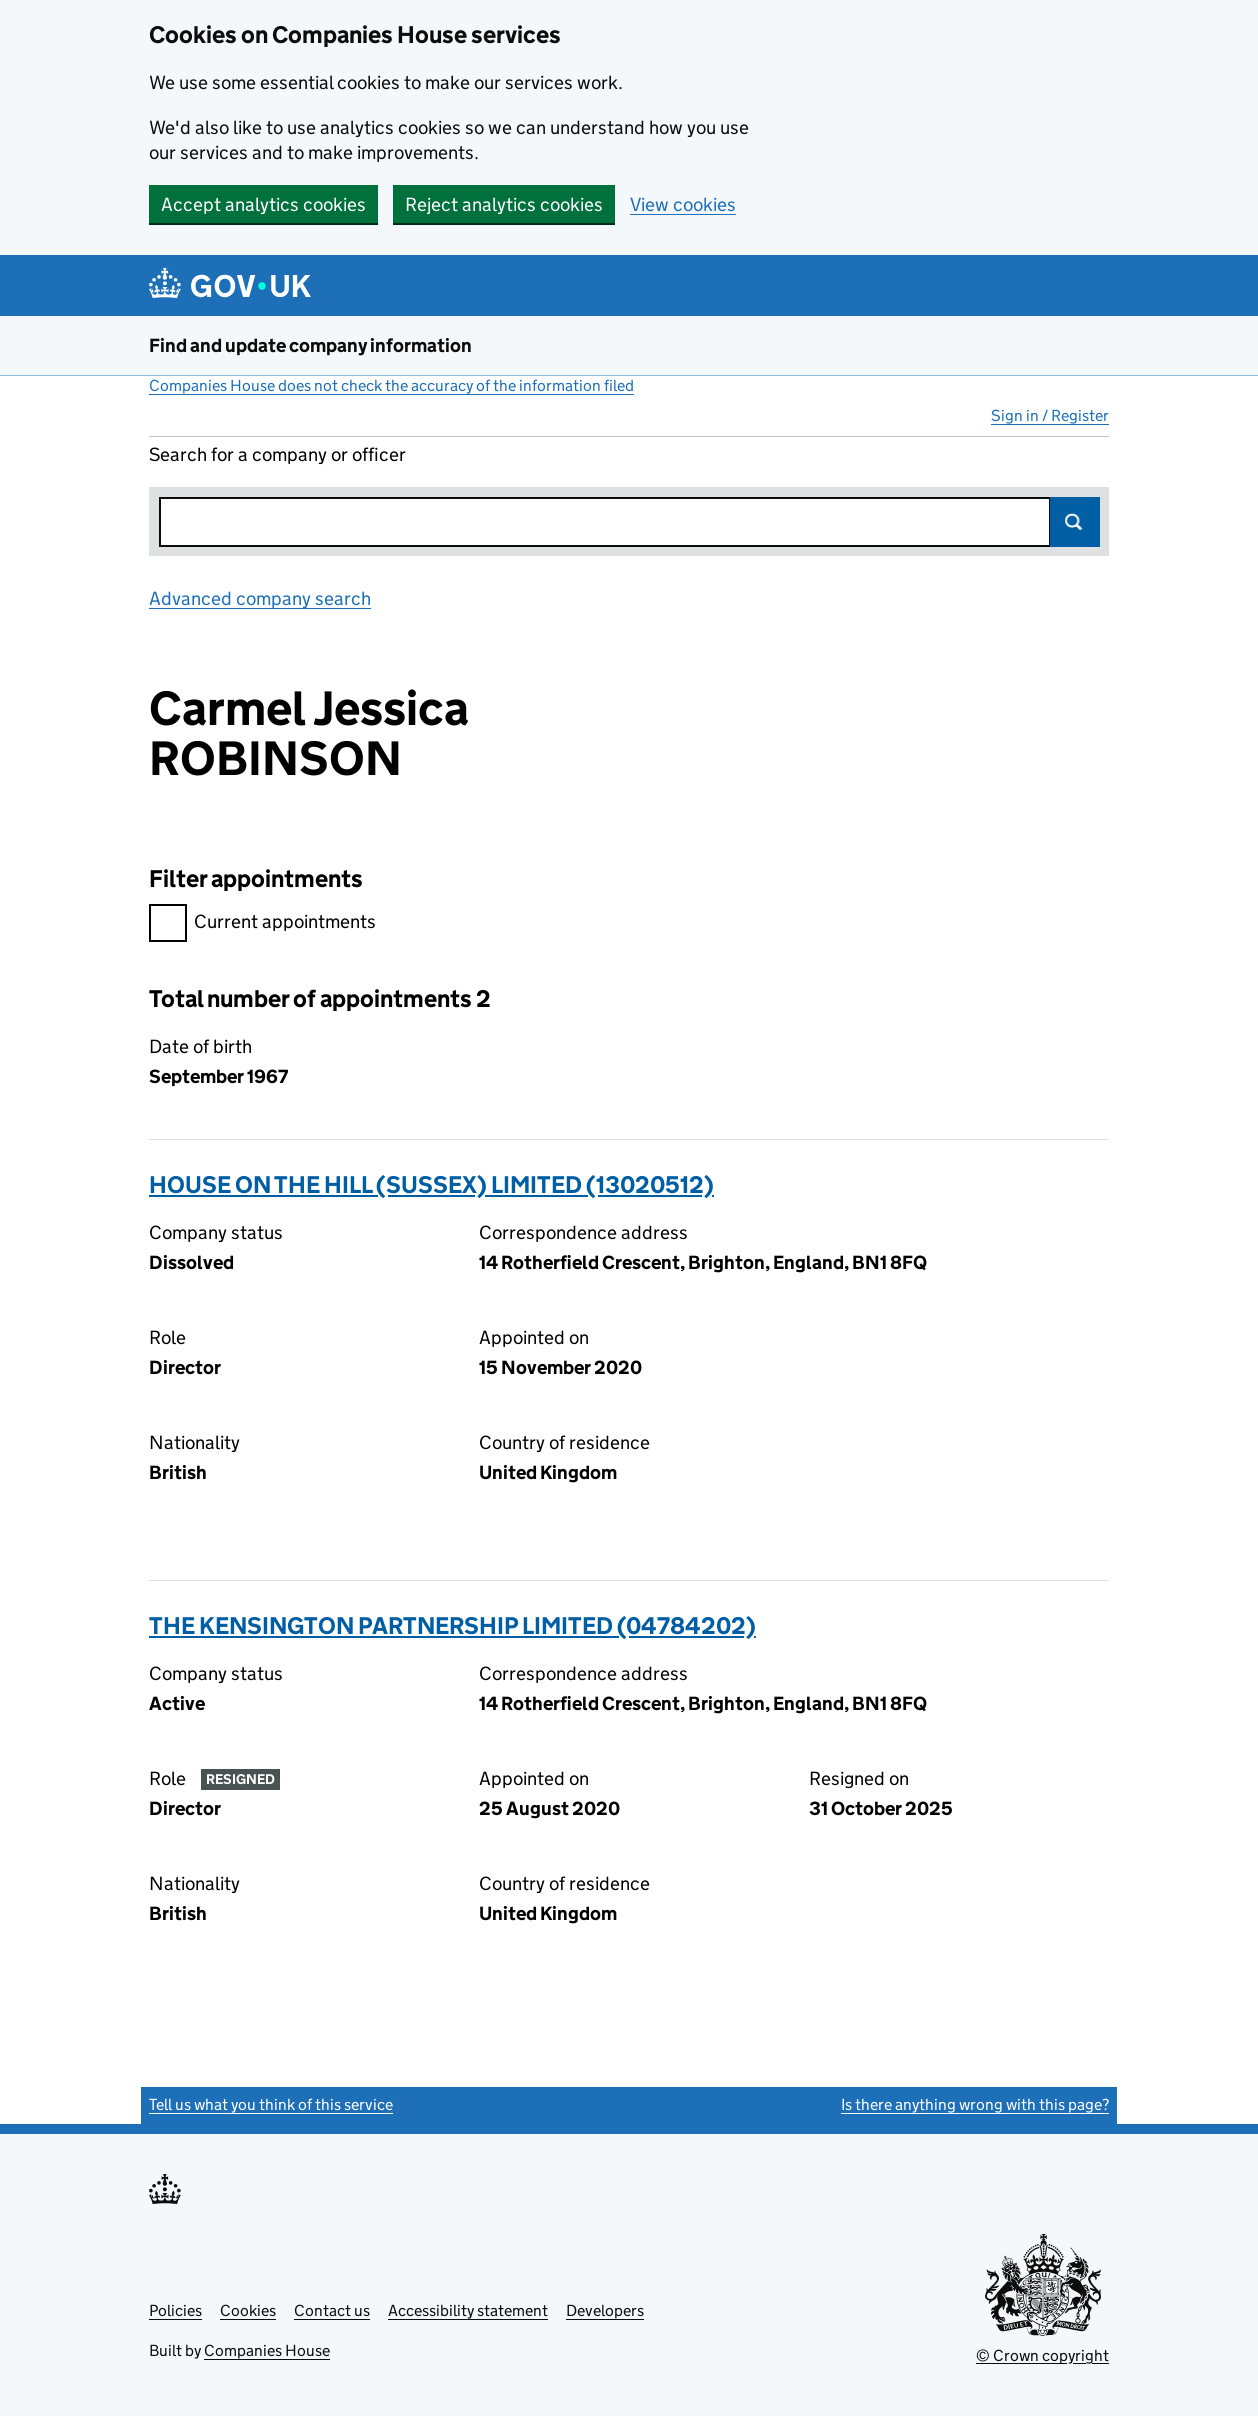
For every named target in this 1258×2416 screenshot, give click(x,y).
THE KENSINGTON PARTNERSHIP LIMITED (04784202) (452, 1625)
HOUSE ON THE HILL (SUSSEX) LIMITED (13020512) (431, 1184)
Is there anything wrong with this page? (975, 2104)
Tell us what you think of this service (271, 2104)
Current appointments (262, 924)
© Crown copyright (1042, 2355)
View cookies (683, 204)
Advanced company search (260, 598)
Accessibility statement (468, 2310)
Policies (175, 2310)
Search (1075, 522)
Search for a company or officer (277, 454)
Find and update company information (310, 345)
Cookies (248, 2310)
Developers (605, 2310)
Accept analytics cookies (263, 204)
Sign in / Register (1050, 415)
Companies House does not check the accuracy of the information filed (391, 385)
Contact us (332, 2310)
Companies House (267, 2350)
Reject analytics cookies (504, 204)
